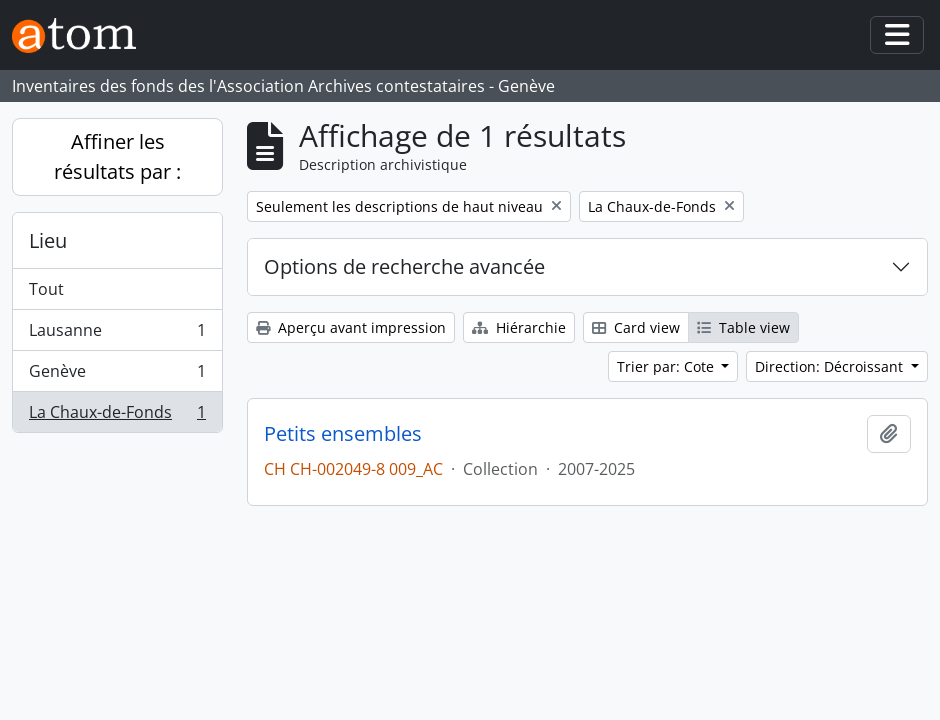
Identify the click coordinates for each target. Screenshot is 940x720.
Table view (743, 327)
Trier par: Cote (667, 366)
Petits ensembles (343, 434)
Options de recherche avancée (404, 266)
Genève (117, 375)
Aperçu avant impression (351, 327)
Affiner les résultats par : (117, 156)
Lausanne (117, 334)
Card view (636, 327)
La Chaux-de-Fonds (117, 416)
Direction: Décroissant (831, 366)
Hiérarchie (519, 327)
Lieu (48, 240)
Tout (46, 289)
